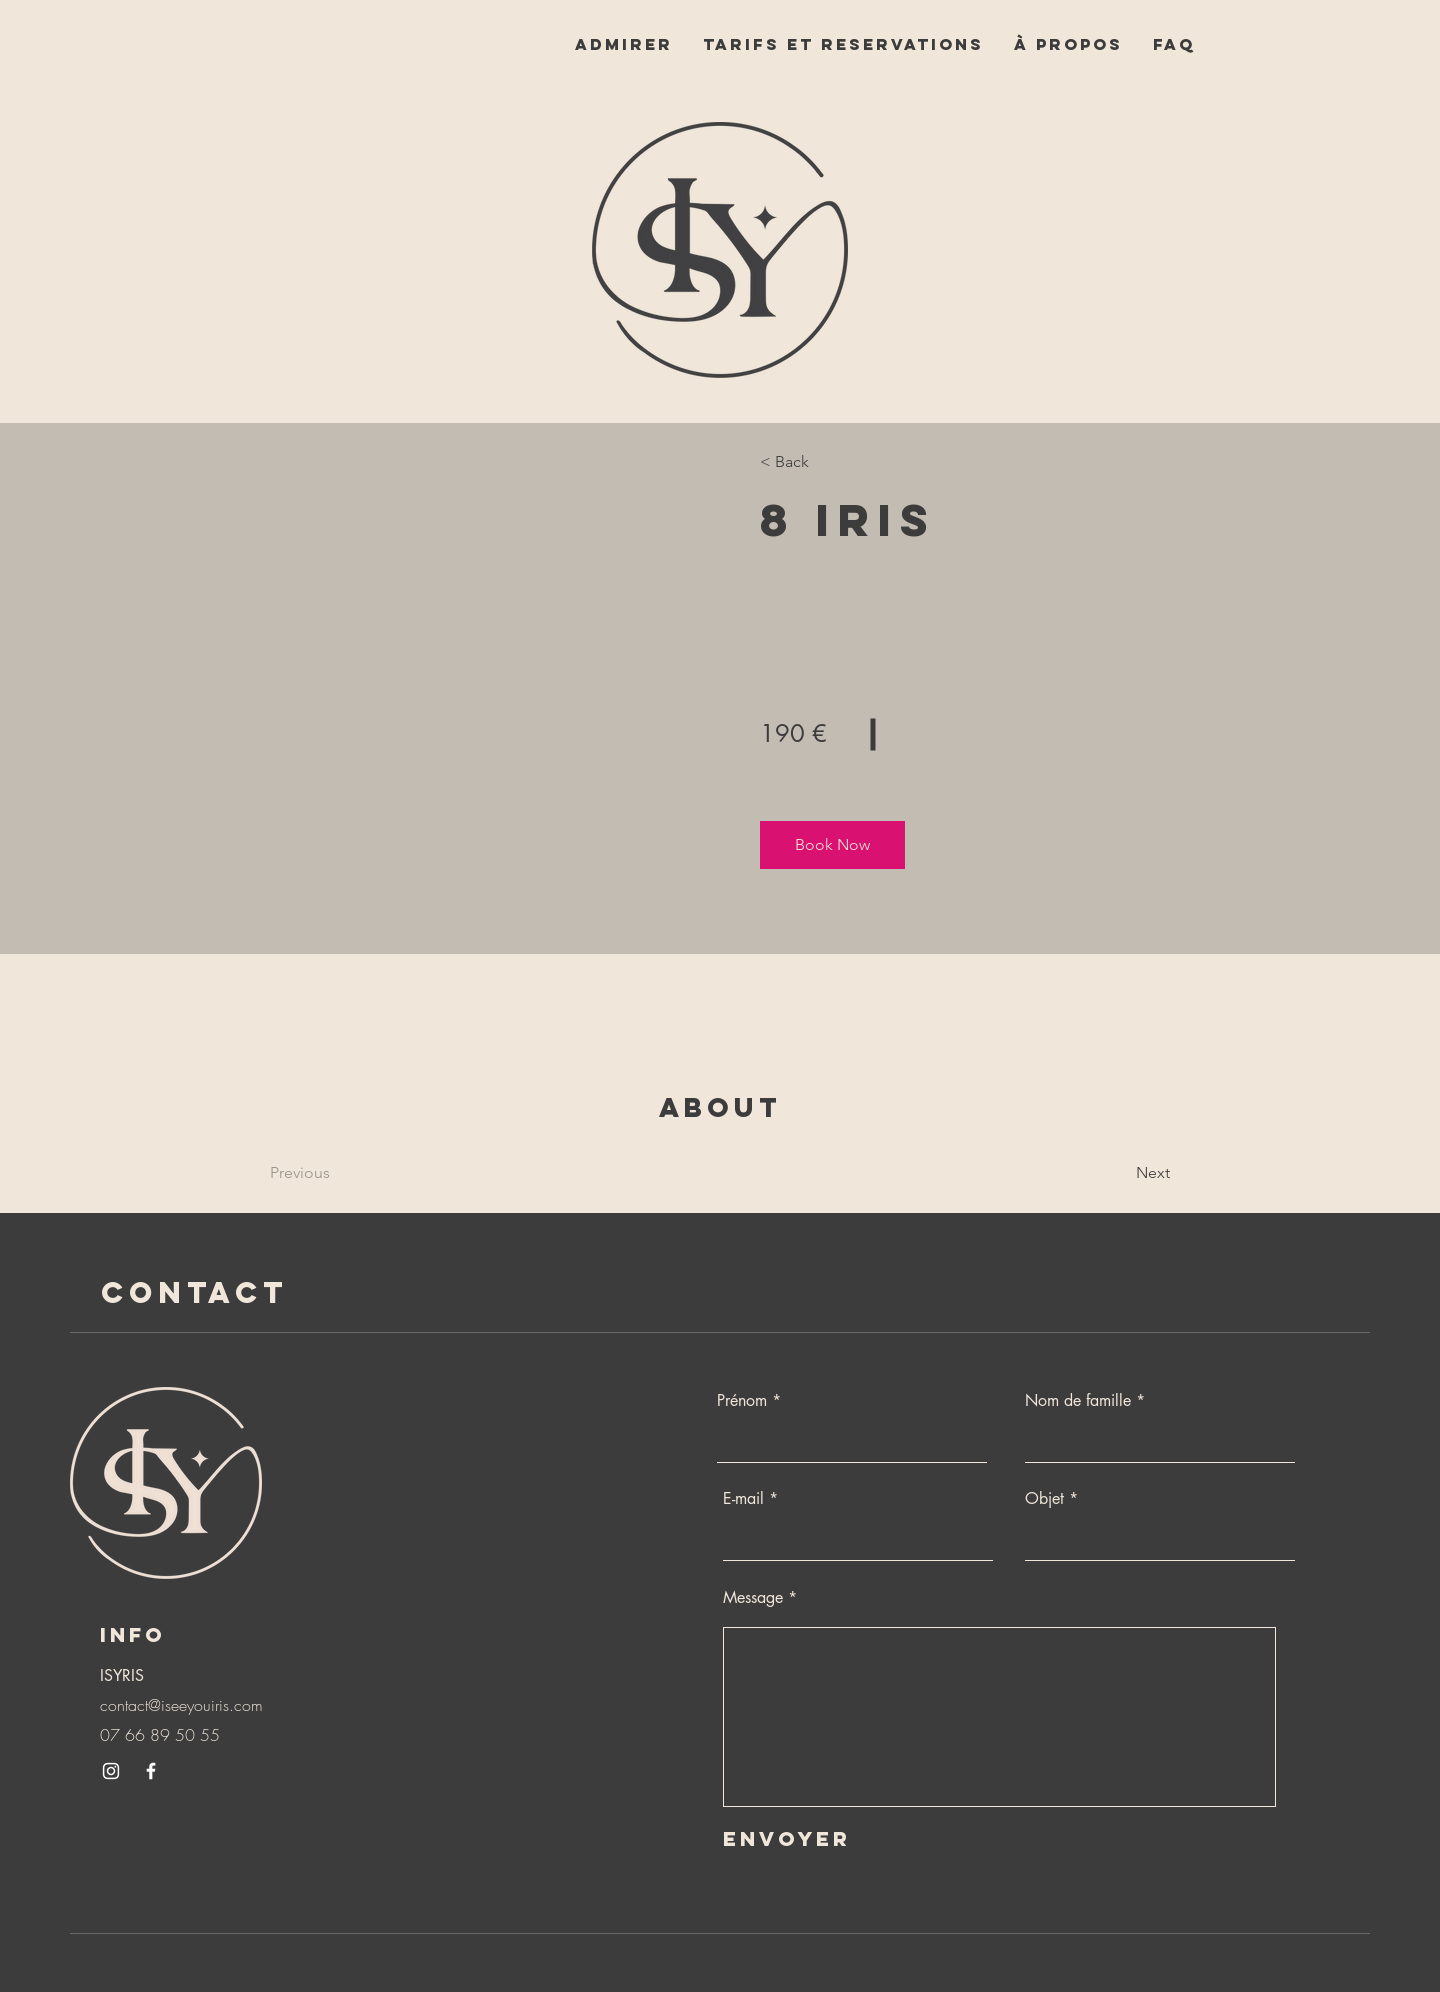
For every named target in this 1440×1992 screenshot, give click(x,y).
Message (753, 1598)
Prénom (742, 1401)
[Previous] (327, 1173)
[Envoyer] (816, 1838)
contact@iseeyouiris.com (181, 1705)
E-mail (743, 1499)
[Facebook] (151, 1771)
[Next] (1115, 1173)
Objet (1044, 1499)
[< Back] (817, 462)
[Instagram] (111, 1771)
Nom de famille (1078, 1401)
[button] (832, 845)
